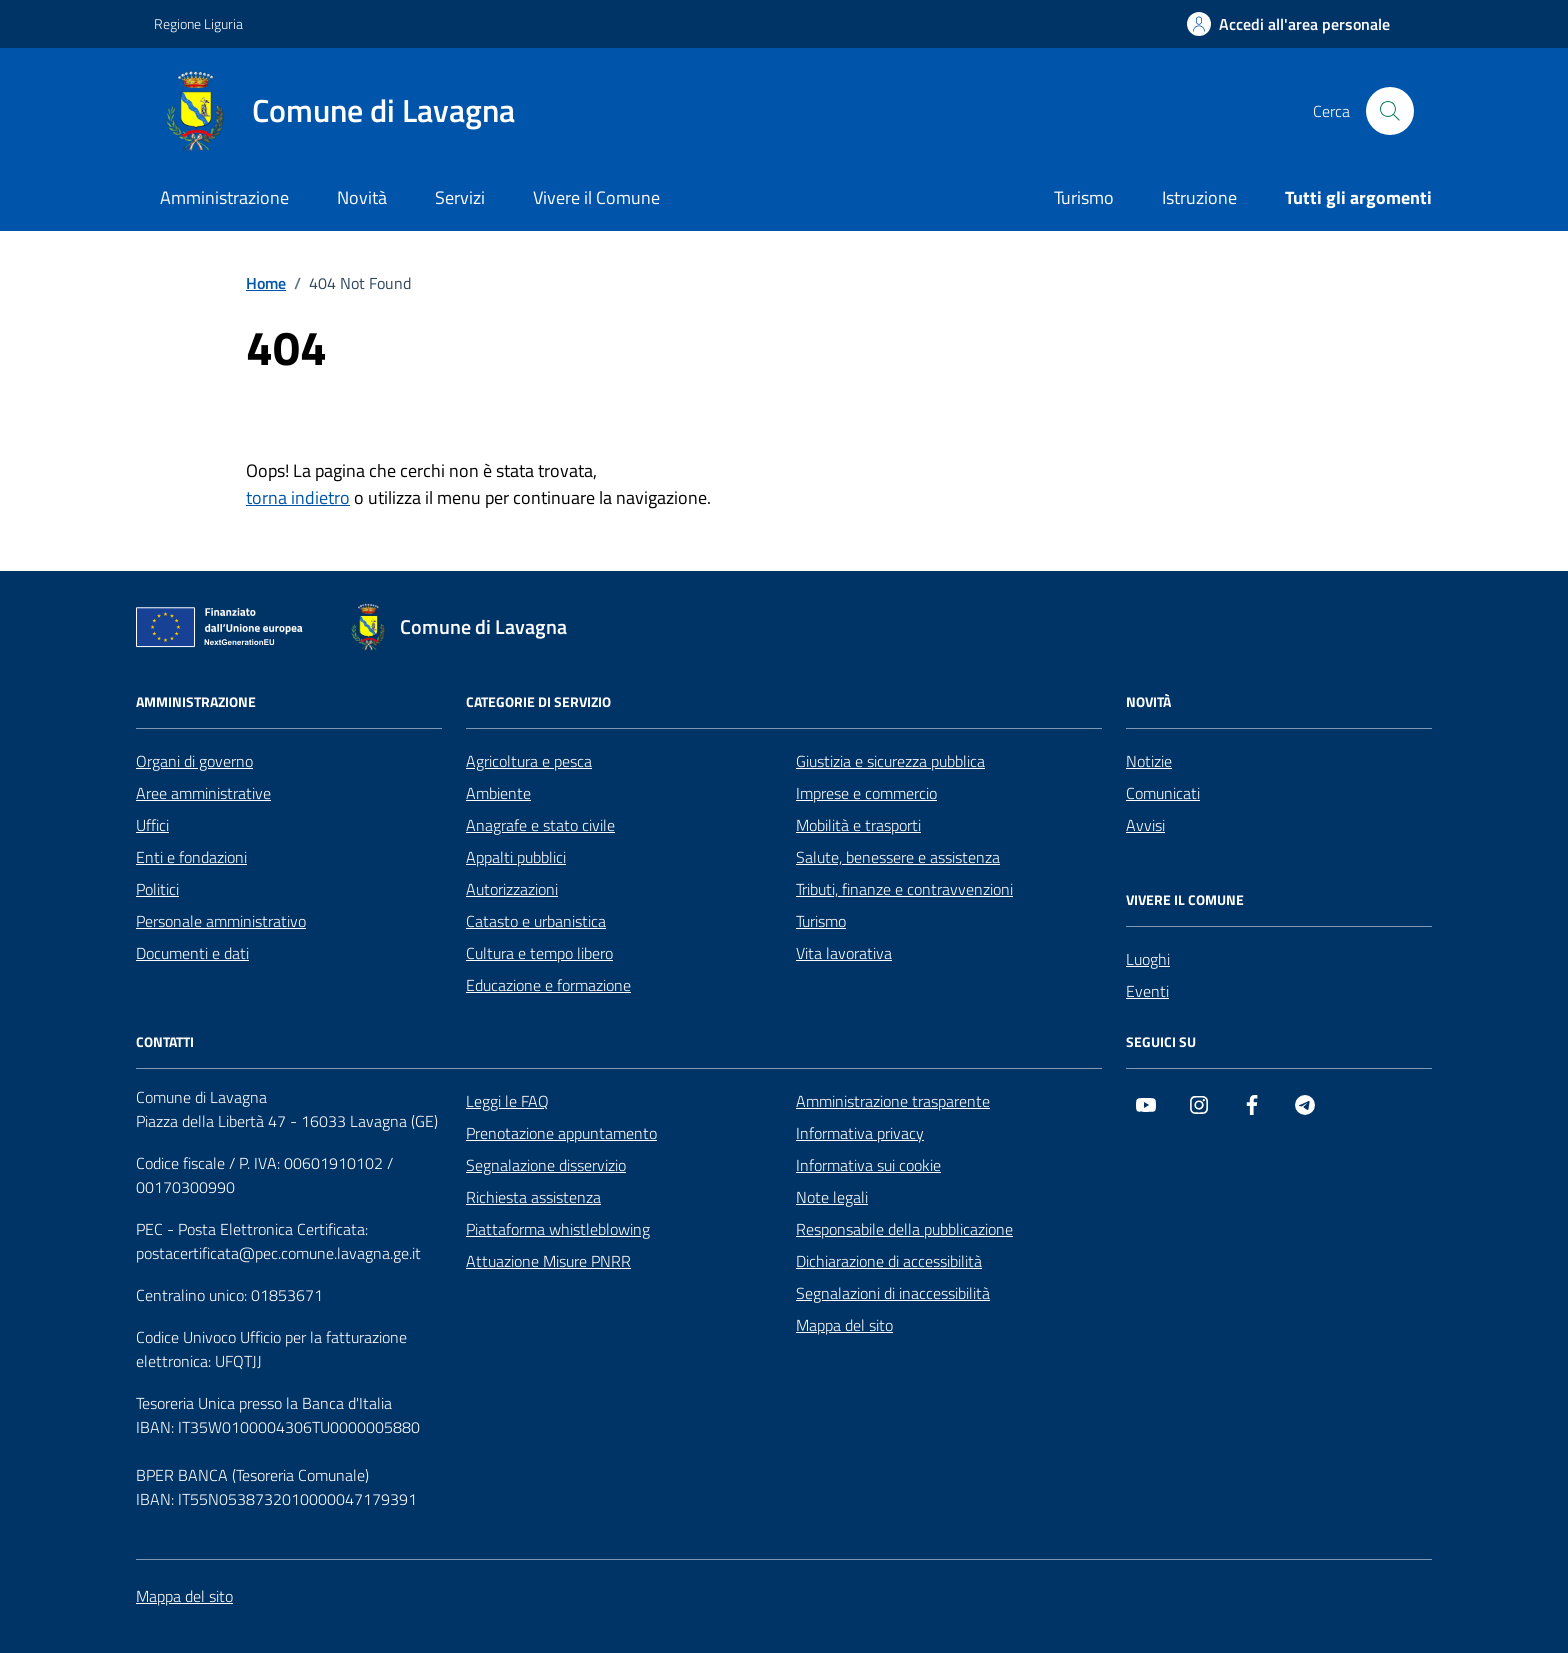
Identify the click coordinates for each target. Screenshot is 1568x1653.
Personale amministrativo (221, 921)
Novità (362, 197)
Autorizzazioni (512, 889)
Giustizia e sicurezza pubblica (890, 761)
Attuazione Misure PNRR (548, 1261)
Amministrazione (224, 197)
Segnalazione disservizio (546, 1165)
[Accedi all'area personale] (1288, 24)
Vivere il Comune (596, 197)
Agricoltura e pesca (529, 761)
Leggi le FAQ (507, 1101)
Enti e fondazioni (191, 857)
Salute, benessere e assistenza (898, 857)
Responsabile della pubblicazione (904, 1229)
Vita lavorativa (844, 953)
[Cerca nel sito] (1390, 111)
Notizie (1149, 761)
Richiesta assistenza (533, 1197)
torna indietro (298, 497)
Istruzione (1199, 197)
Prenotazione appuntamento (561, 1133)
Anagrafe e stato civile (540, 825)
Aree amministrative (203, 793)
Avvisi (1145, 825)
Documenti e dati (192, 953)
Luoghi (1148, 959)
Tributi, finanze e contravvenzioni (904, 889)
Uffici (152, 825)
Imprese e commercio (866, 793)
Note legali (832, 1197)
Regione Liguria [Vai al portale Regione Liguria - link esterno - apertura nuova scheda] (198, 23)
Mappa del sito (844, 1325)
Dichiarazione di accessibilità (889, 1261)
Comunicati (1163, 793)
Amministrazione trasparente (893, 1101)
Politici (157, 889)
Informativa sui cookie (868, 1165)
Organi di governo (194, 761)
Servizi (460, 197)
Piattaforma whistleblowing (558, 1229)
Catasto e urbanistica (536, 921)
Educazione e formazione (548, 985)
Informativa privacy (860, 1133)
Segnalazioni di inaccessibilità (893, 1293)
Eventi (1147, 991)
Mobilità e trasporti (858, 825)
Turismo (1084, 197)
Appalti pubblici (516, 857)
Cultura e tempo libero (539, 953)
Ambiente (498, 793)
